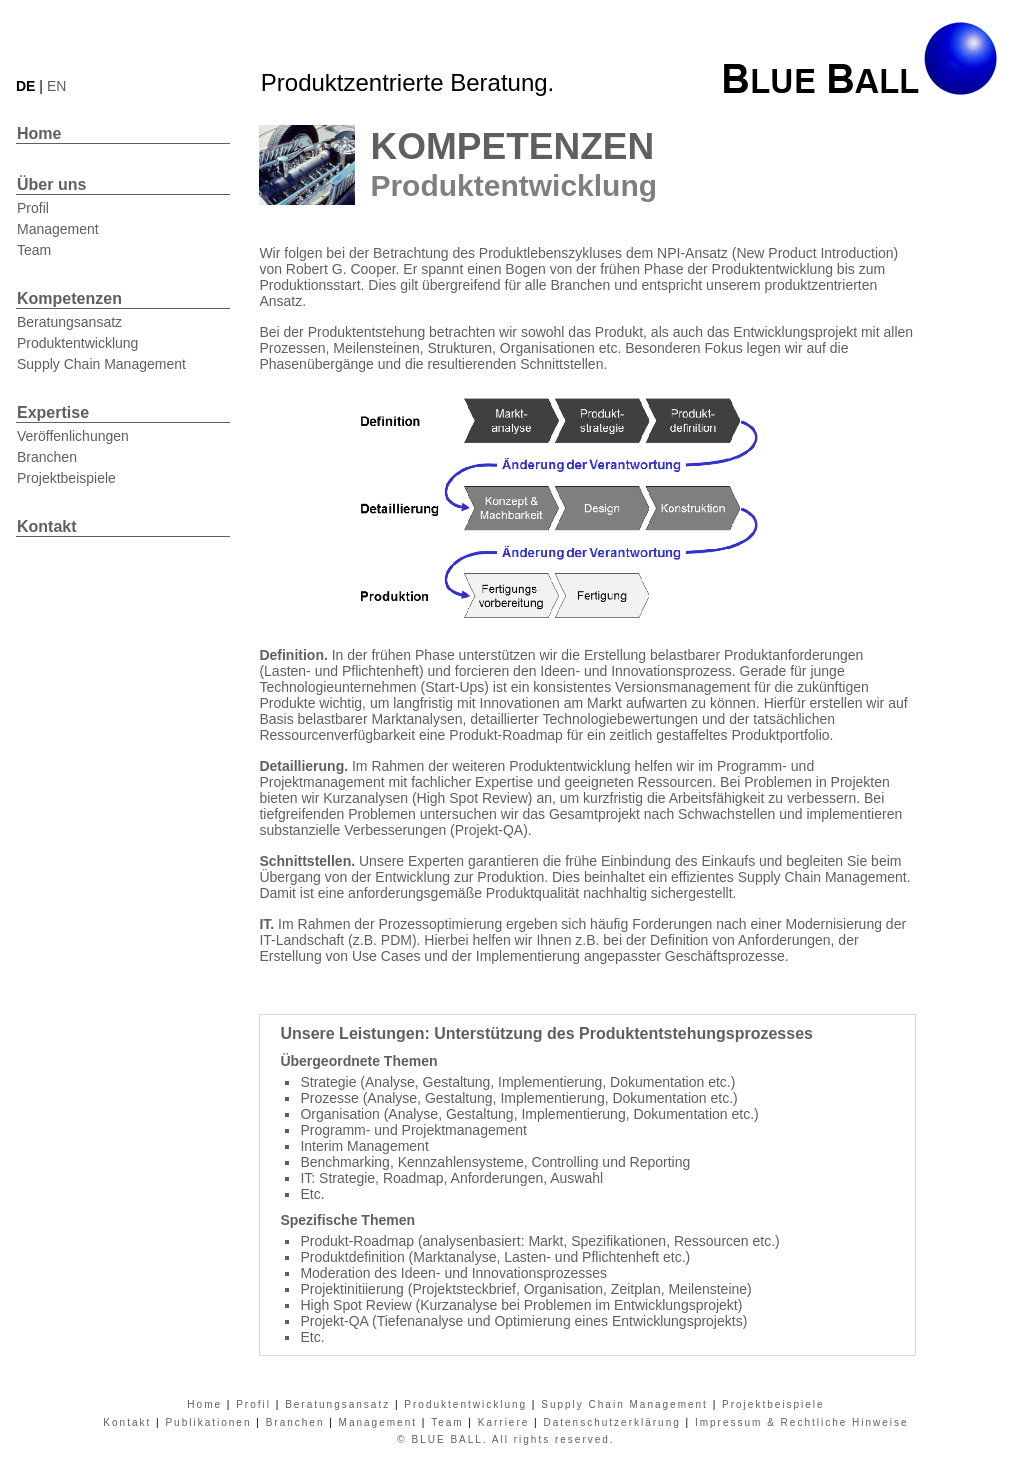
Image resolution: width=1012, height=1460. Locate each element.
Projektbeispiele (66, 478)
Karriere (504, 1422)
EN (56, 86)
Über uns (51, 184)
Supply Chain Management (101, 364)
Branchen (47, 457)
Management (58, 229)
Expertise (53, 412)
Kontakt (47, 526)
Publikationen (208, 1422)
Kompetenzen (69, 298)
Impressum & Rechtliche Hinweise (802, 1422)
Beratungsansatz (69, 322)
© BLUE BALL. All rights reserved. (505, 1439)
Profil (33, 208)
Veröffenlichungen (73, 436)
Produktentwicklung (77, 343)
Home (39, 133)
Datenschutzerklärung (611, 1422)
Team (34, 250)
